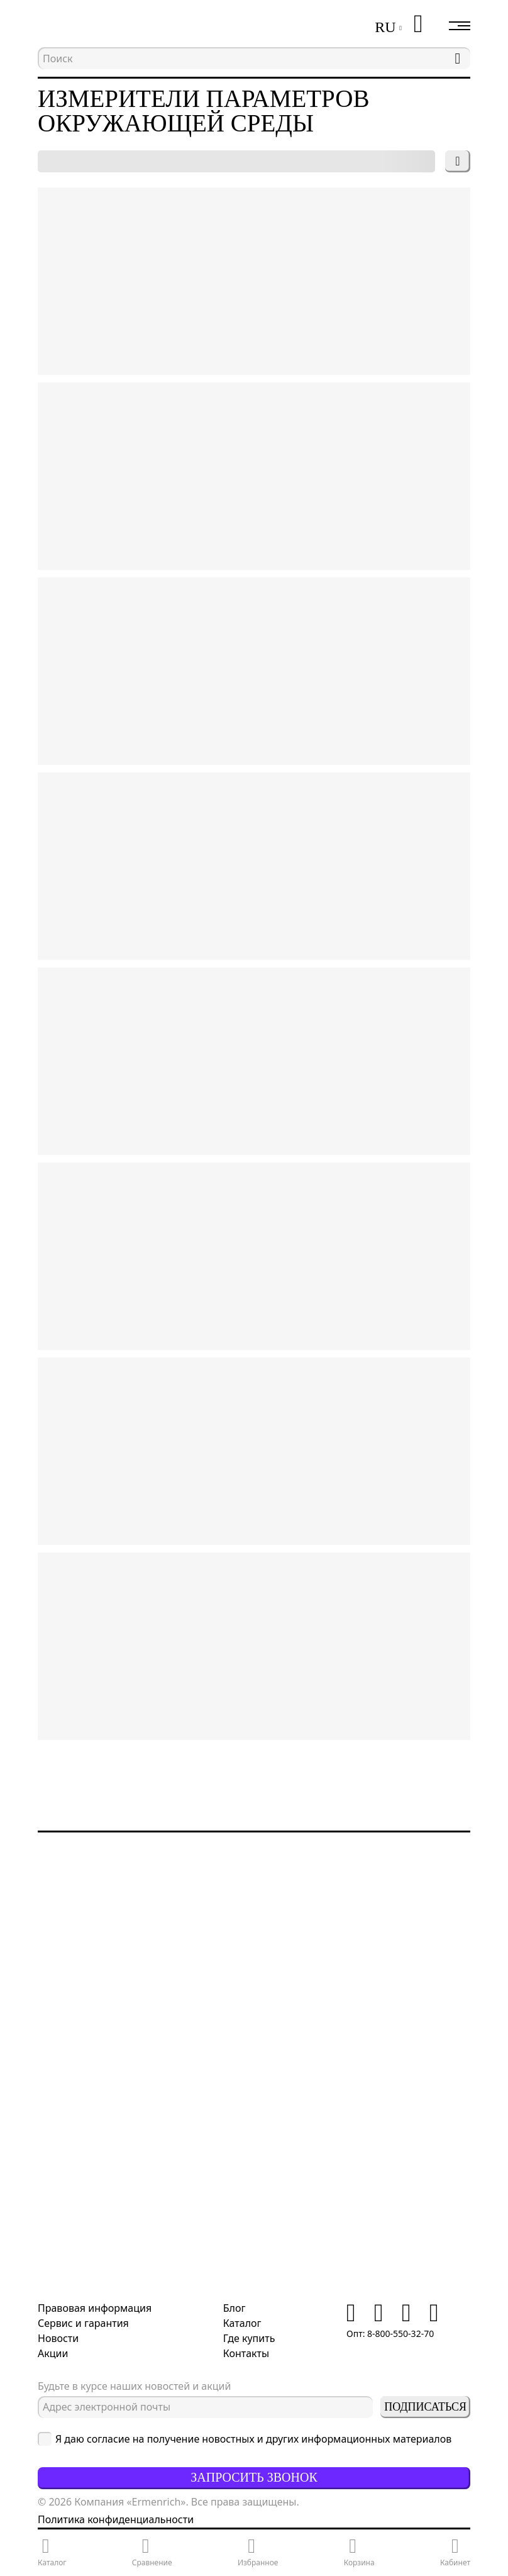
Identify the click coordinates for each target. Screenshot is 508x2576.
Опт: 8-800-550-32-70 (390, 2333)
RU (385, 27)
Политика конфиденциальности (116, 2519)
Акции (53, 2353)
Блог (234, 2308)
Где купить (249, 2338)
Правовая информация (95, 2308)
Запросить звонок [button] (253, 2477)
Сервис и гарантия (83, 2323)
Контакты (246, 2353)
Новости (58, 2338)
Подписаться (425, 2406)
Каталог (242, 2323)
